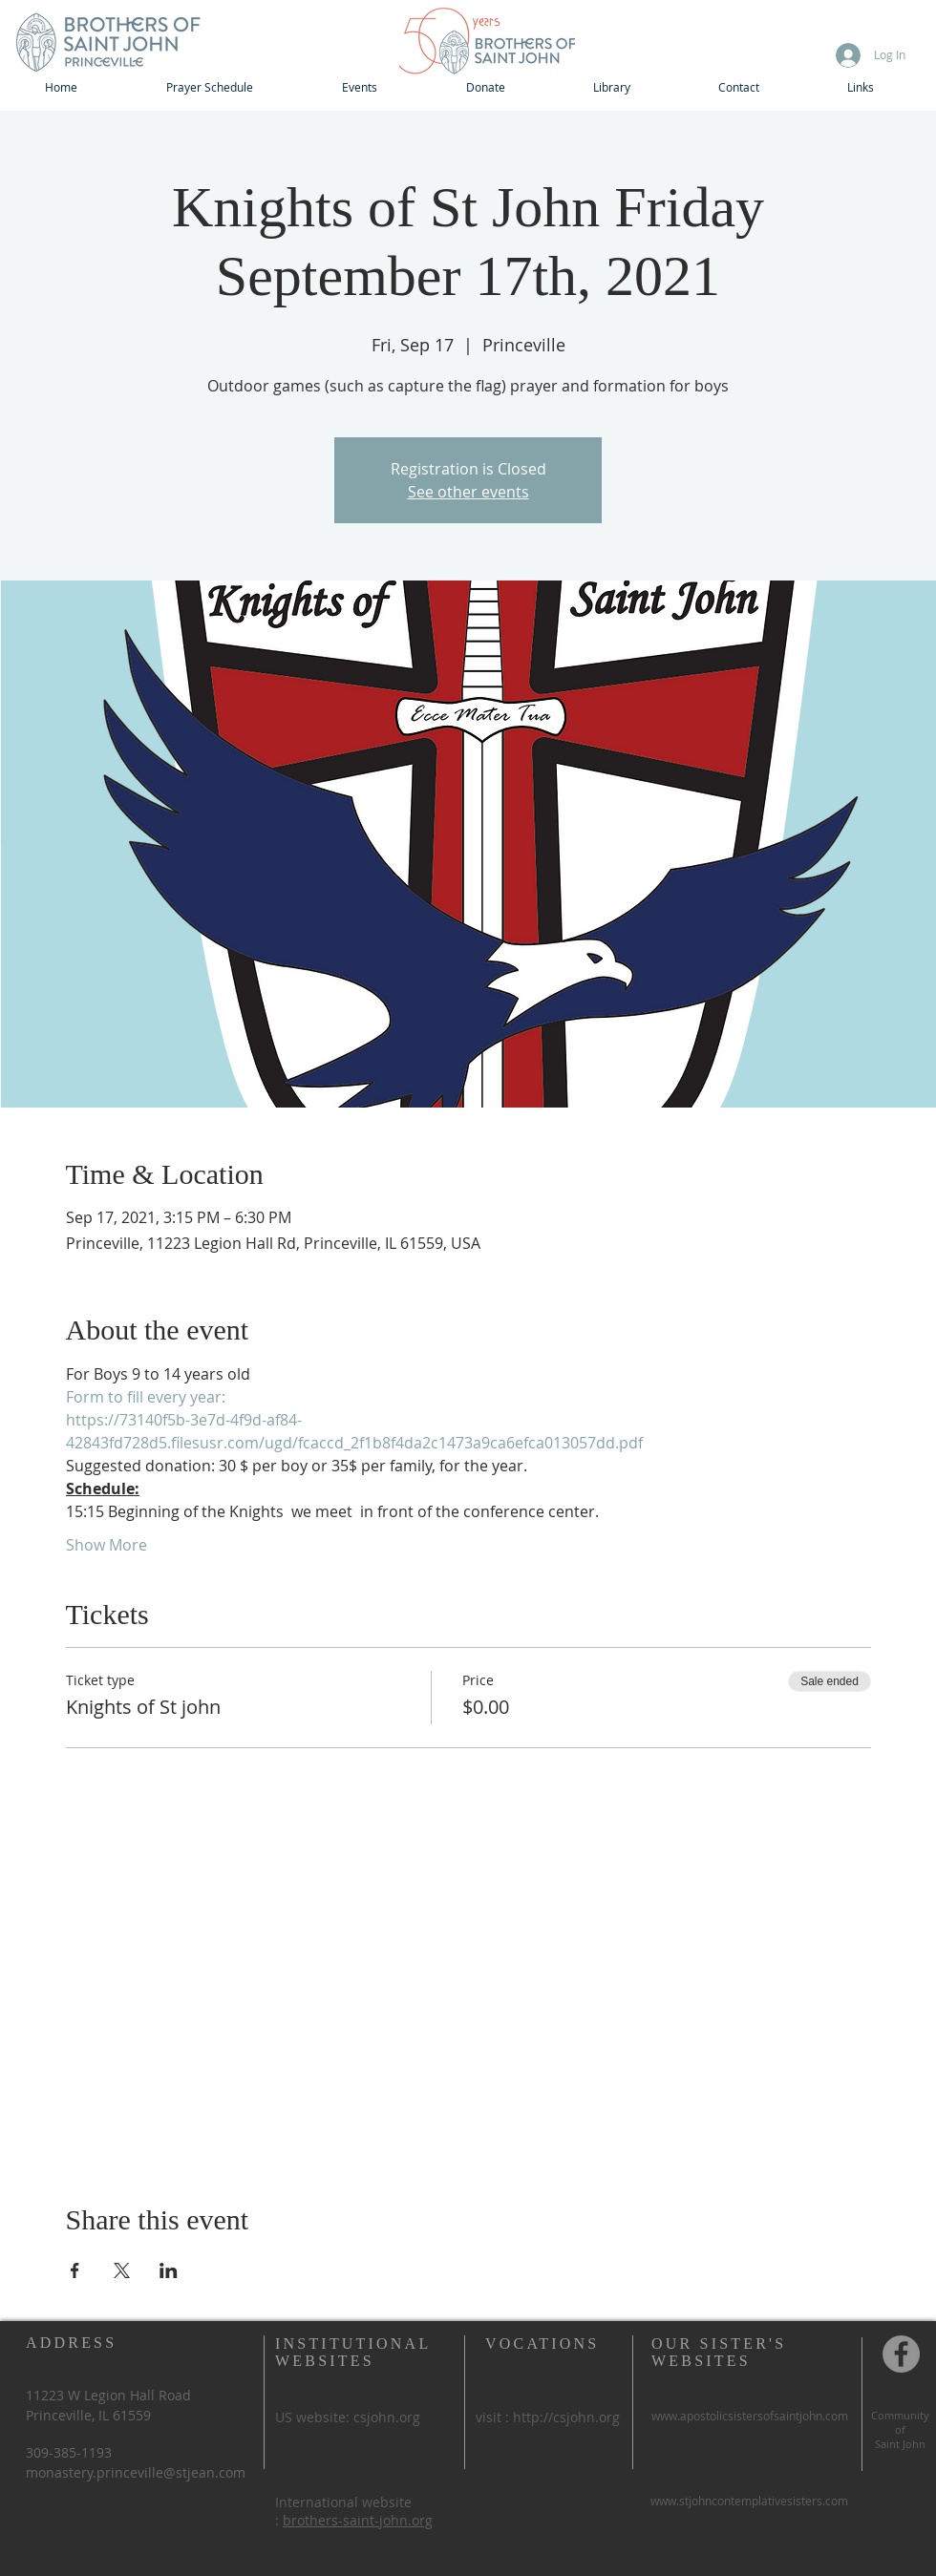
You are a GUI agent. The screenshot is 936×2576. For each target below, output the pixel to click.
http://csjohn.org (566, 2417)
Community (900, 2415)
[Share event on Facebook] (75, 2270)
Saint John (900, 2444)
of (900, 2429)
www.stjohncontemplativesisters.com (749, 2500)
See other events (468, 491)
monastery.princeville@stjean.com (135, 2472)
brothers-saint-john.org (358, 2520)
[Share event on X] (122, 2270)
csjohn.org (386, 2417)
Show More (106, 1544)
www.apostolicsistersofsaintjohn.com (749, 2415)
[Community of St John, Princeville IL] (901, 2354)
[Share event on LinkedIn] (169, 2270)
